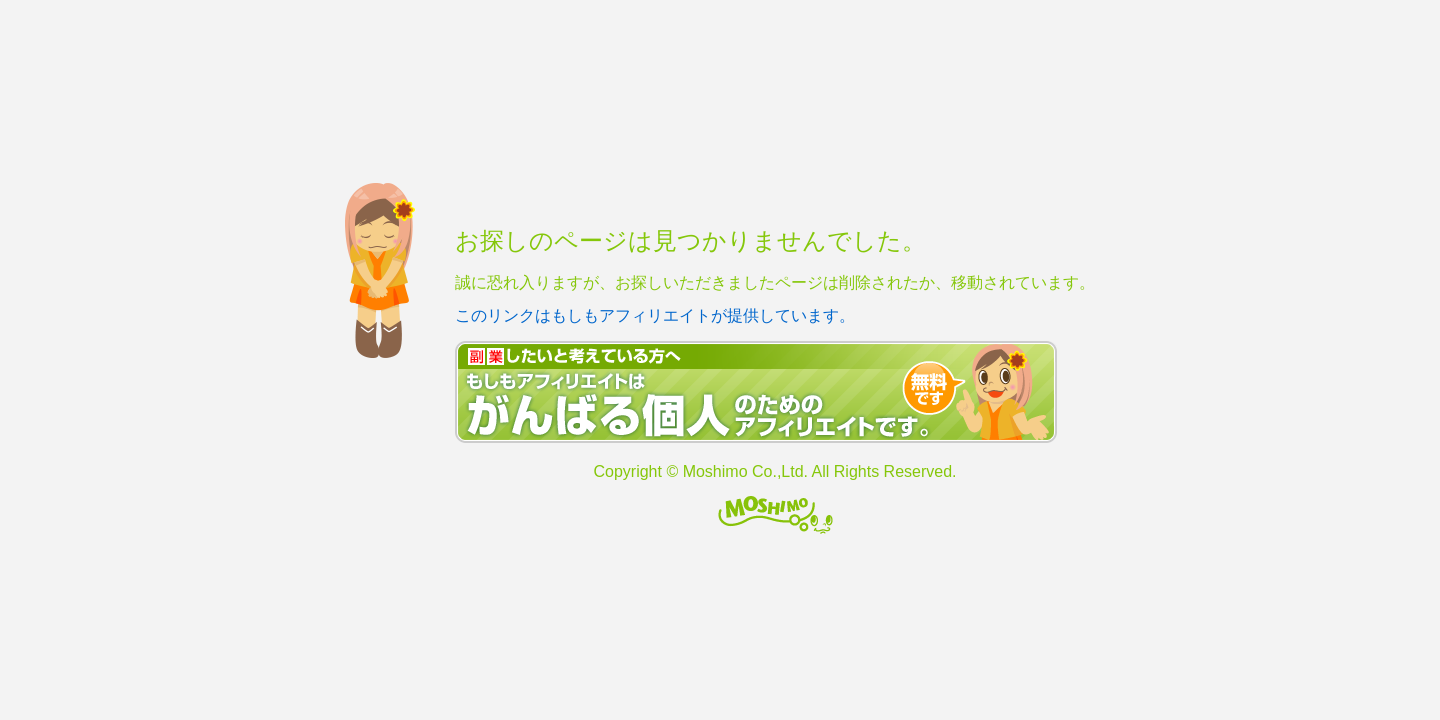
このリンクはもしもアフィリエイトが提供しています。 (655, 315)
